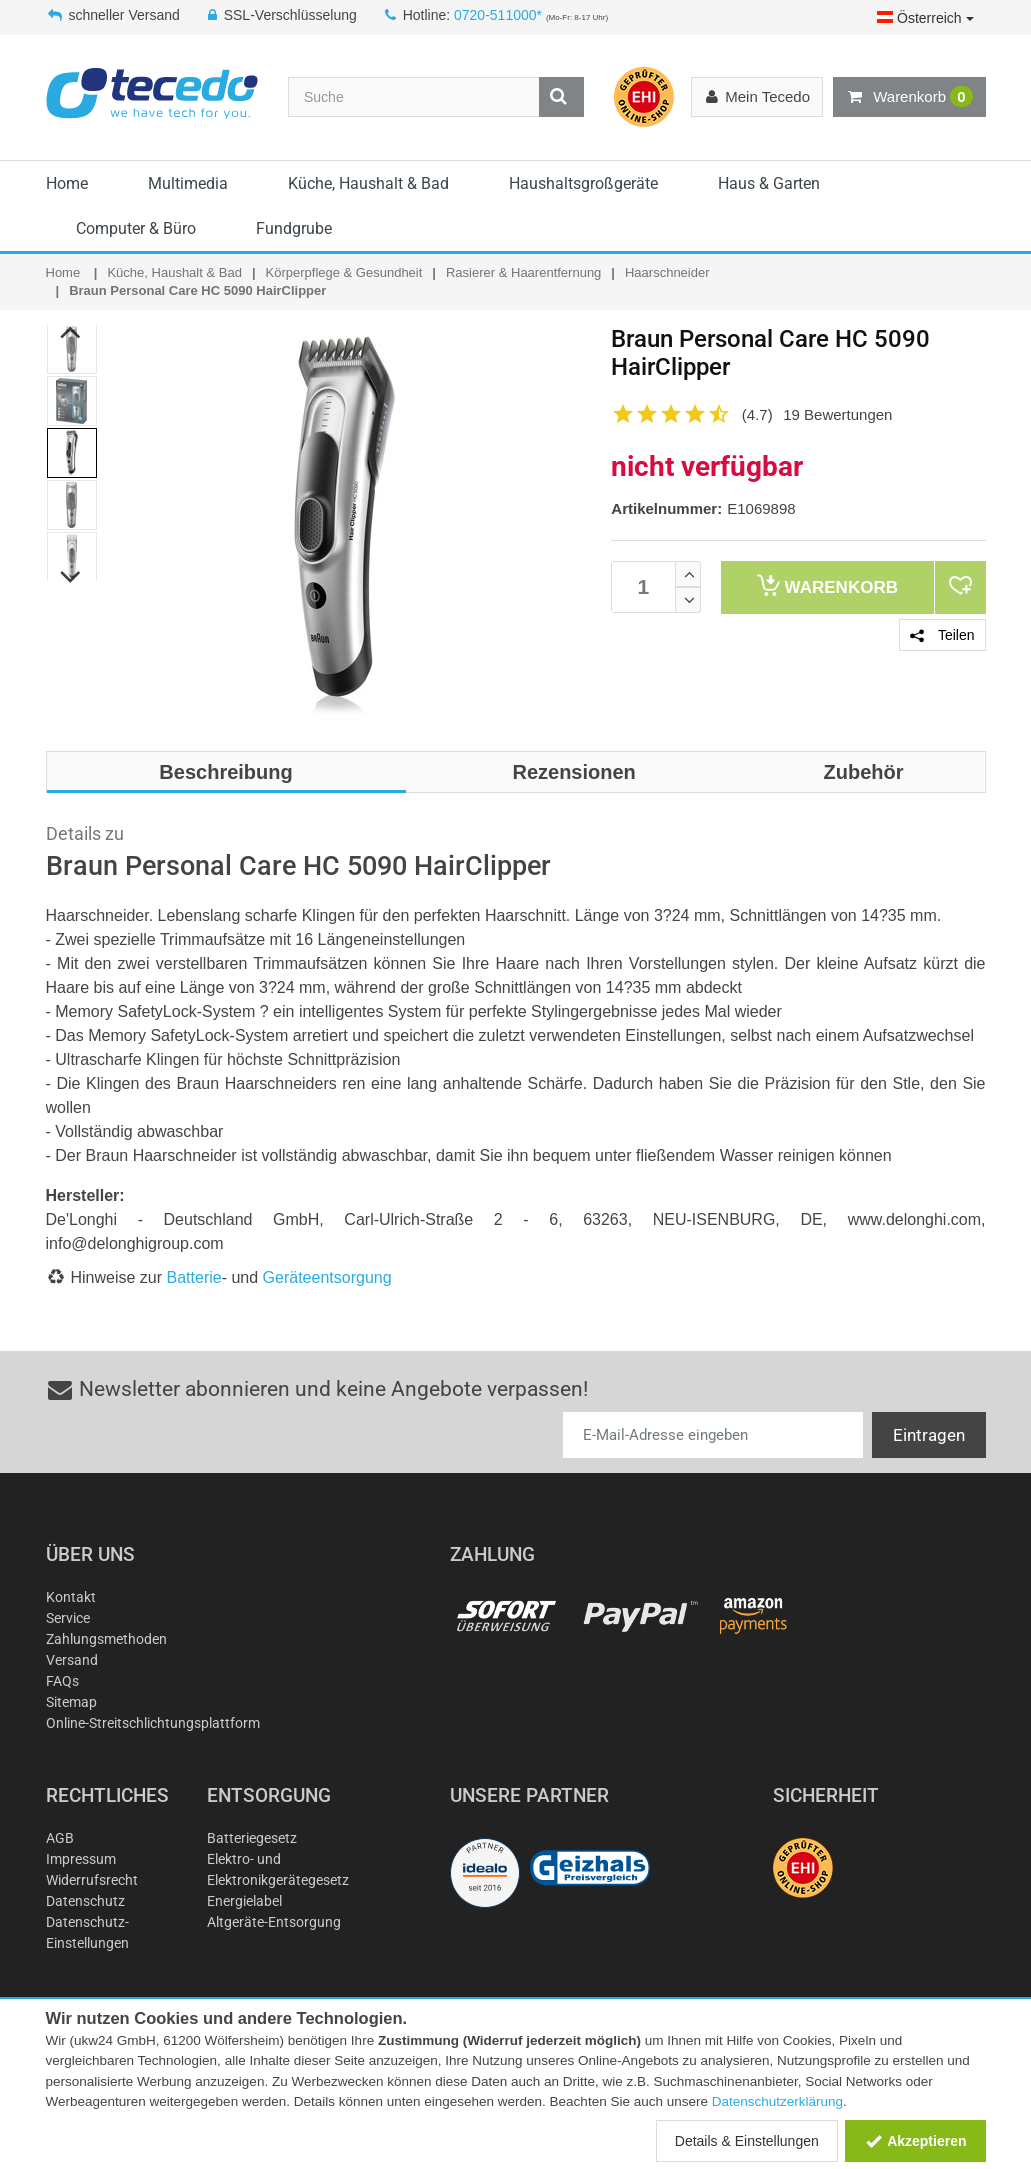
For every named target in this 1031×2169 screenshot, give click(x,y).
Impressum (81, 1859)
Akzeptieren (915, 2141)
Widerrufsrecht (92, 1880)
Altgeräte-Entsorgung (274, 1922)
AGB (60, 1838)
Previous (70, 332)
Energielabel (244, 1901)
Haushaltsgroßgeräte (583, 183)
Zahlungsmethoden (106, 1639)
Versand (72, 1660)
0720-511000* (498, 15)
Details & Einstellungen (747, 2141)
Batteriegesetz (252, 1838)
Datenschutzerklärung (777, 2101)
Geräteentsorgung (327, 1277)
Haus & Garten (769, 183)
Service (68, 1618)
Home (67, 183)
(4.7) (757, 414)
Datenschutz (85, 1901)
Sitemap (71, 1702)
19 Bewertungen (837, 414)
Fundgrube (294, 228)
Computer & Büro (136, 228)
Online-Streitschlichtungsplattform (153, 1723)
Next (70, 577)
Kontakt (71, 1597)
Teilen (942, 635)
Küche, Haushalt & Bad (368, 183)
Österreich (925, 18)
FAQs (62, 1681)
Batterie (194, 1277)
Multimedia (188, 183)
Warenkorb (909, 97)
